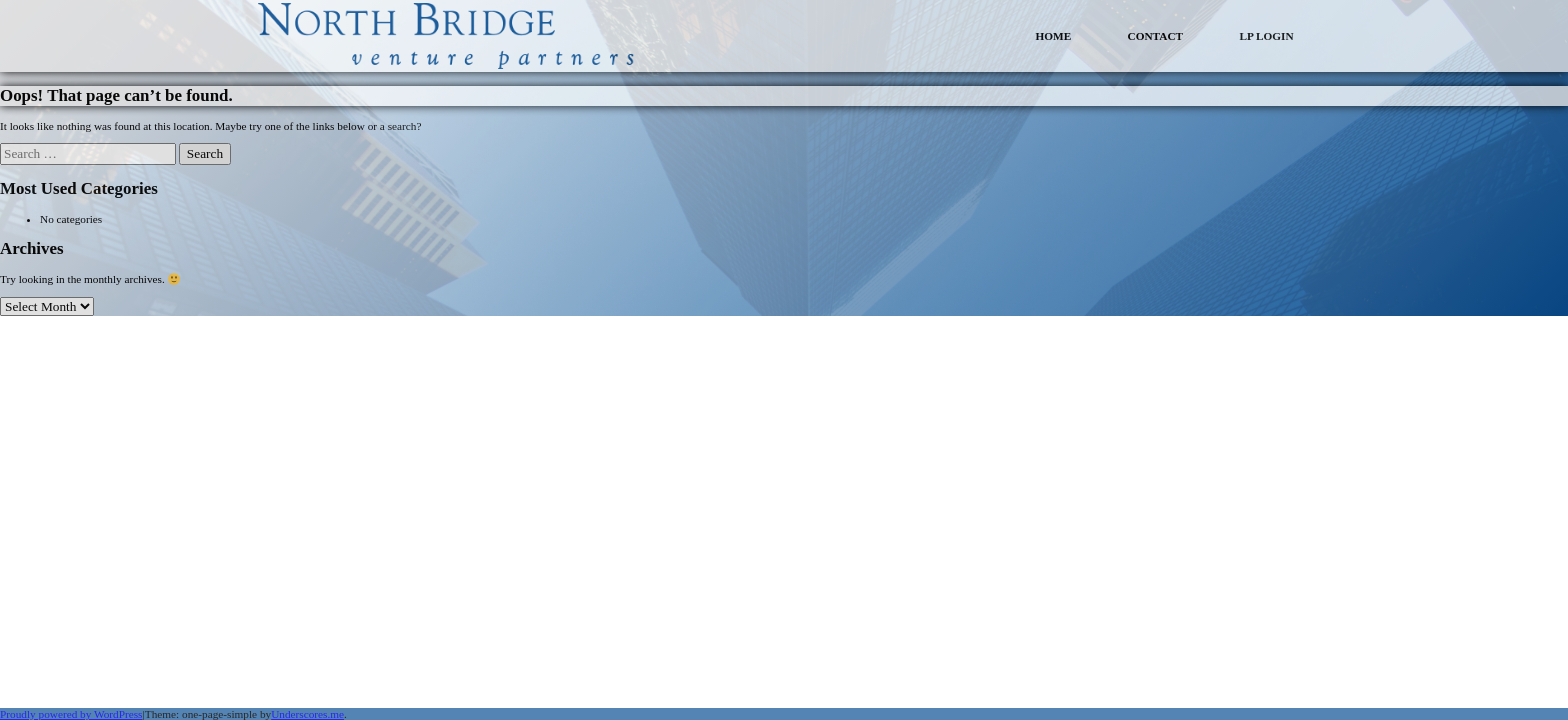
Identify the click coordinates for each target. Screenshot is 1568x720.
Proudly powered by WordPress (71, 714)
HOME (1053, 36)
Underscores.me (307, 714)
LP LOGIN (1266, 36)
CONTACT (1156, 36)
